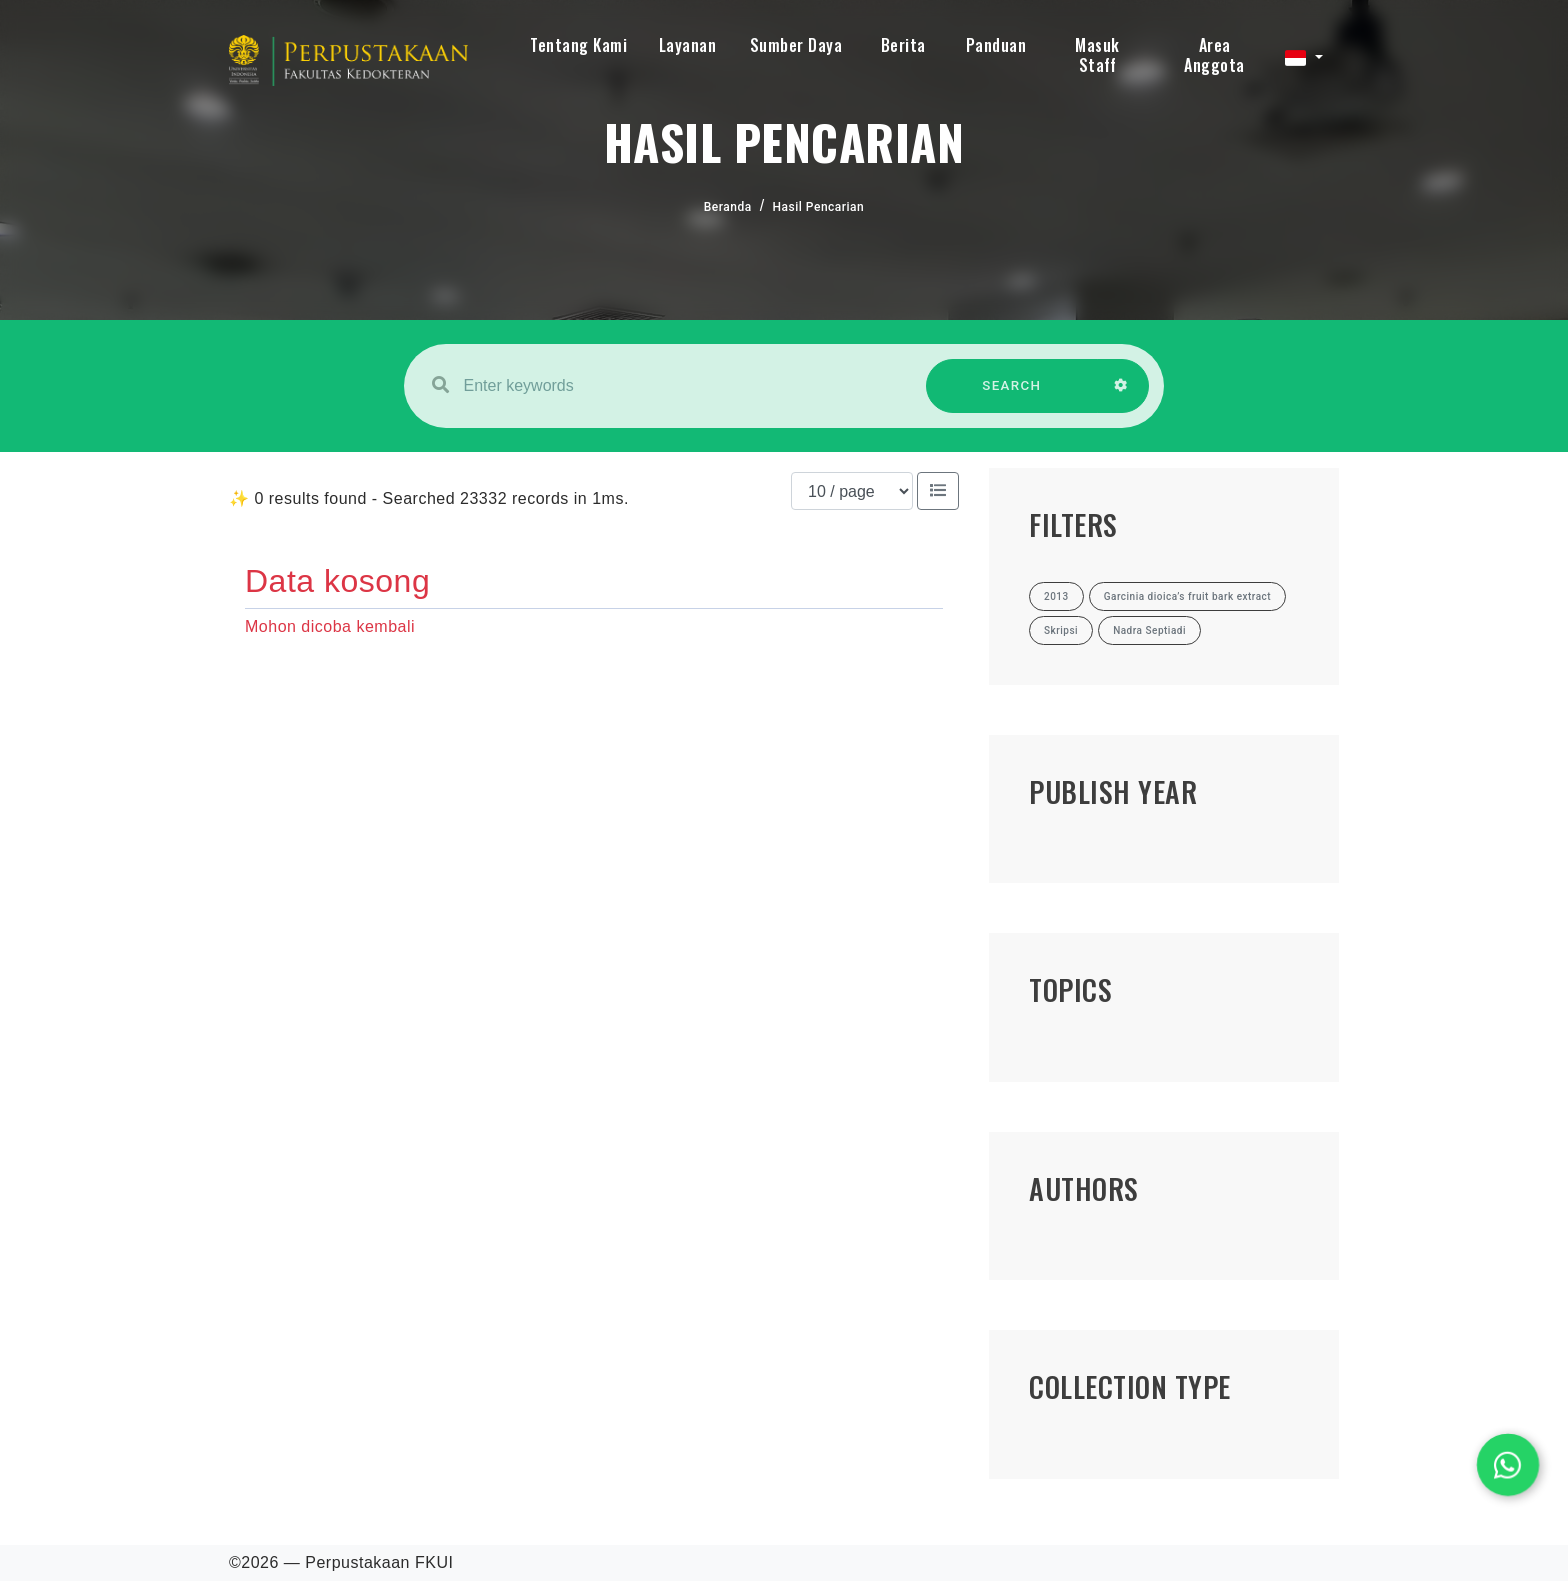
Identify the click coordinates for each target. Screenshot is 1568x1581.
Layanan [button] (688, 45)
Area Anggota (1214, 55)
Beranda (728, 207)
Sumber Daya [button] (796, 45)
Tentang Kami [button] (578, 45)
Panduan (996, 45)
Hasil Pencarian (819, 207)
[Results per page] (852, 491)
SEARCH (1012, 395)
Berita (903, 45)
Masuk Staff (1097, 55)
